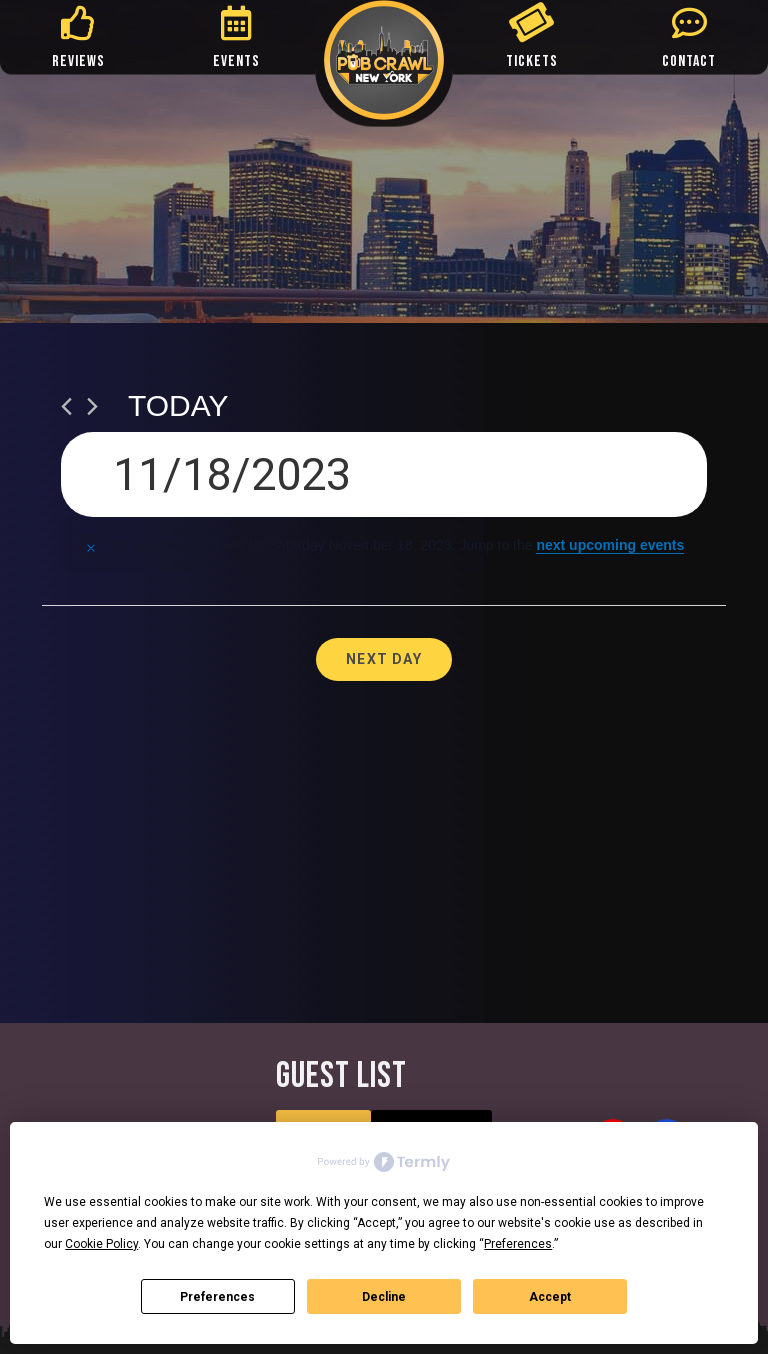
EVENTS (236, 61)
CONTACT (689, 61)
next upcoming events (610, 545)
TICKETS (532, 61)
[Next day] (92, 406)
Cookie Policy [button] (101, 1244)
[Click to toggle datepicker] (384, 474)
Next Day (384, 659)
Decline (384, 1297)
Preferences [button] (518, 1244)
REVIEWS (78, 61)
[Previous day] (66, 406)
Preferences (217, 1297)
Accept (550, 1297)
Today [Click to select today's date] (178, 405)
